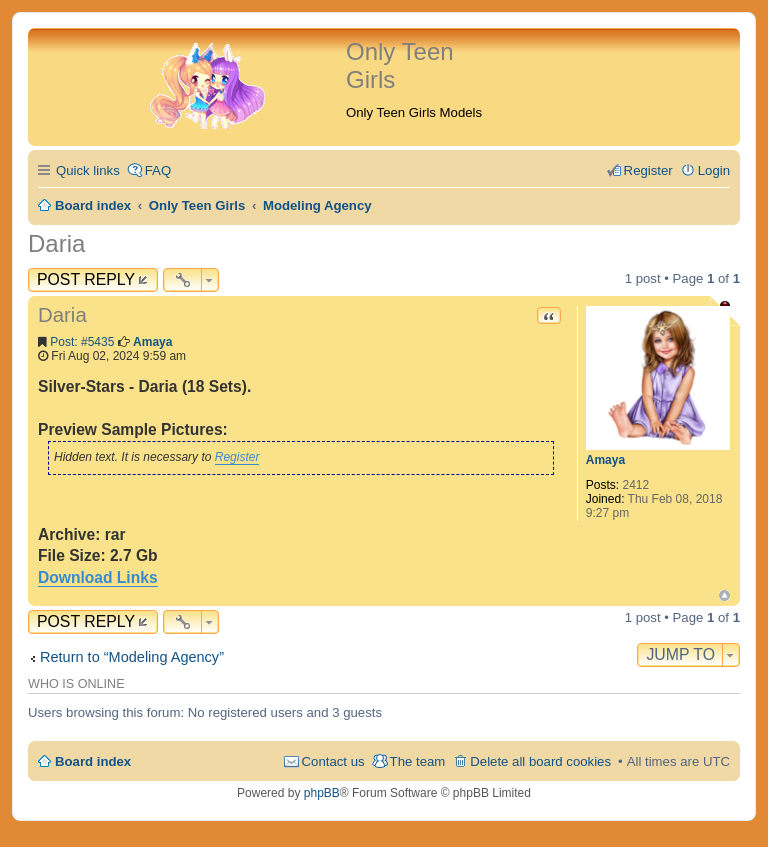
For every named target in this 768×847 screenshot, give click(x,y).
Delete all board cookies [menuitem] (540, 761)
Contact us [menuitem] (333, 761)
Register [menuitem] (648, 170)
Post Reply (86, 279)
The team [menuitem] (418, 761)
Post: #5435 (82, 342)
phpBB (322, 793)
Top (724, 595)
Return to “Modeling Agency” (132, 657)
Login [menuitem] (714, 170)
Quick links (88, 170)
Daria (56, 243)
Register (237, 457)
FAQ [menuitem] (158, 170)
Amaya (605, 460)
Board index (93, 761)
